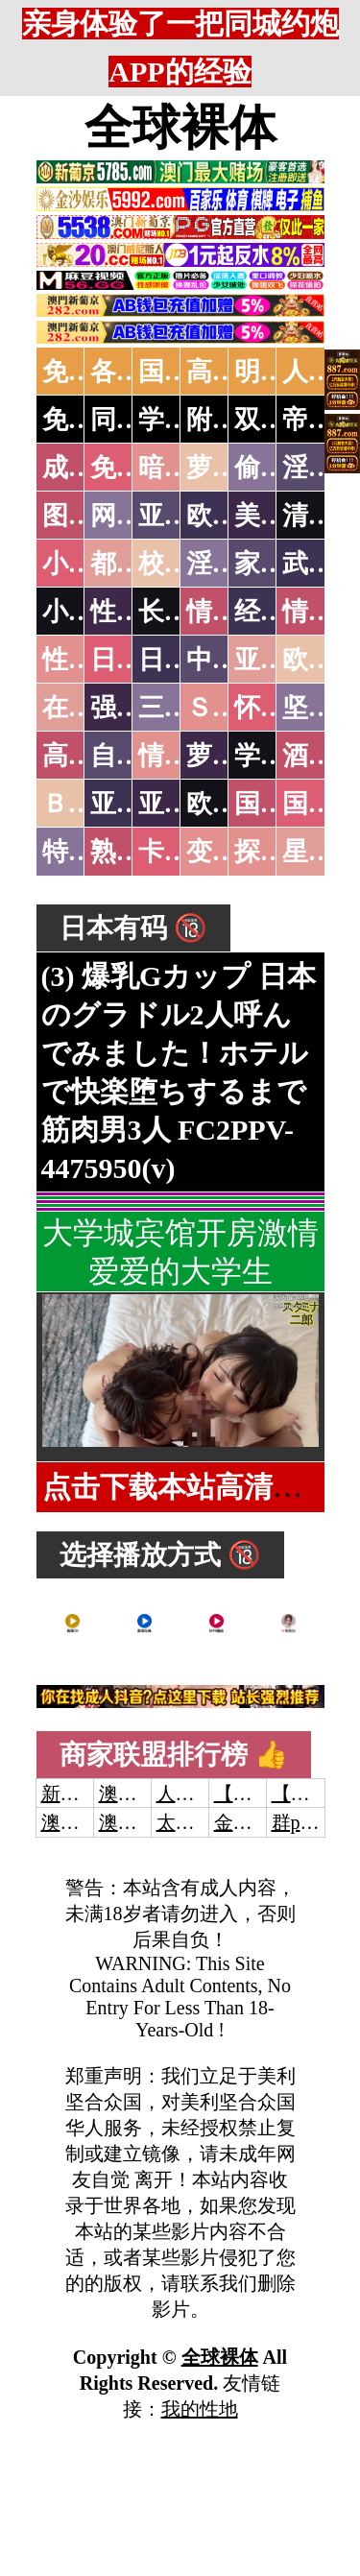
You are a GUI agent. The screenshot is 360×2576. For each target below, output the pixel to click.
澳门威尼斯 (147, 1793)
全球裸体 (180, 128)
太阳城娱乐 (204, 1822)
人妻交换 (194, 1793)
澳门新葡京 (147, 1822)
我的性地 (199, 2409)
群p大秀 (305, 1822)
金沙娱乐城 (262, 1822)
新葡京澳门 (89, 1793)
